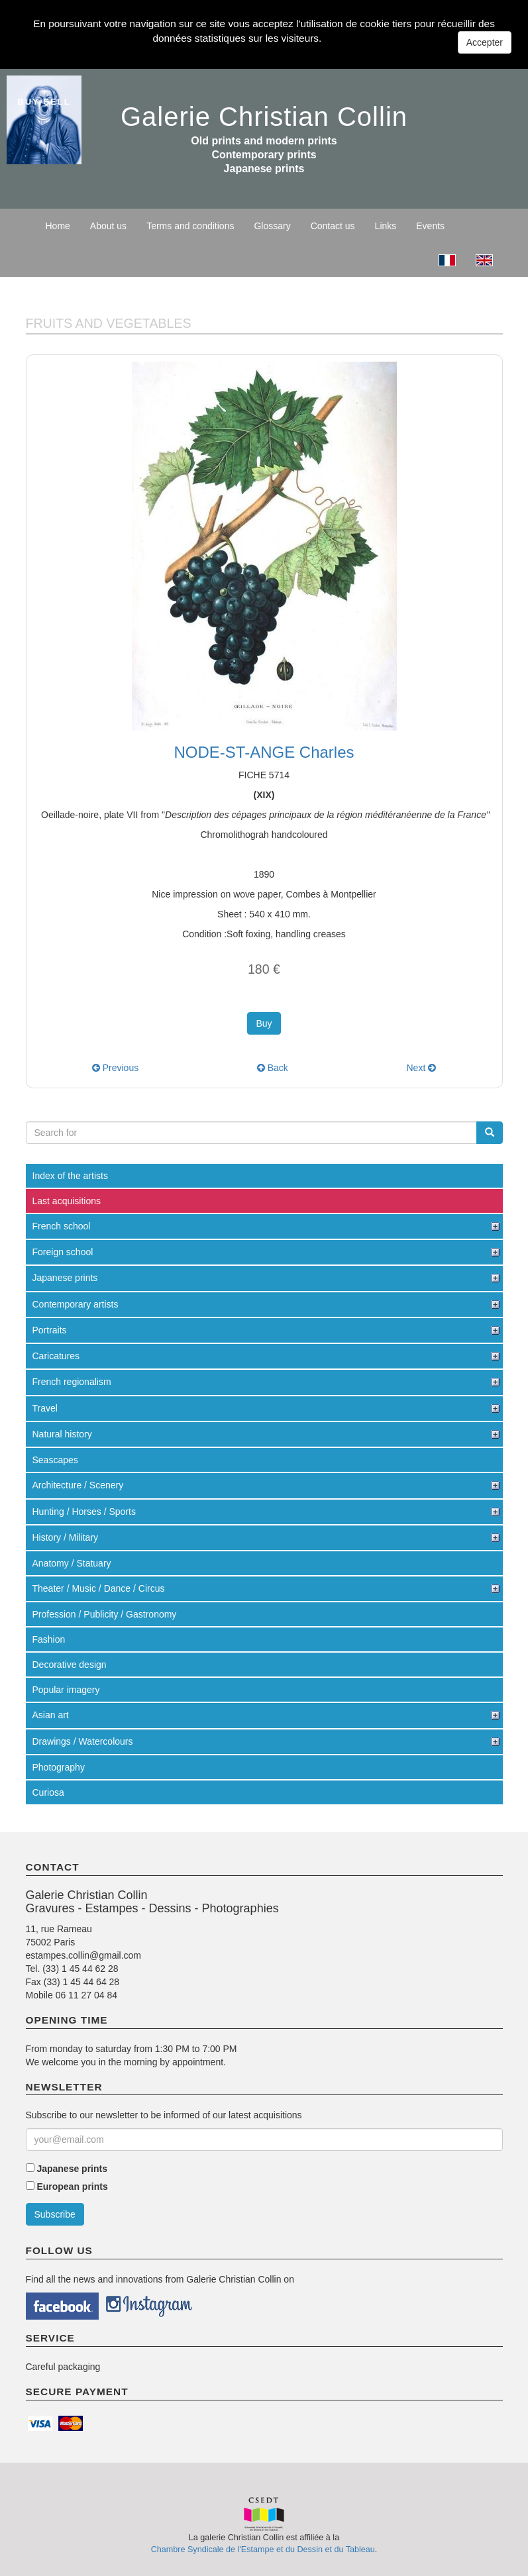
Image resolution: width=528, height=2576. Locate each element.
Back (272, 1067)
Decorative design (69, 1664)
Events (430, 226)
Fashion (49, 1639)
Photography (58, 1767)
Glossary (272, 226)
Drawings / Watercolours (82, 1741)
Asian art (50, 1715)
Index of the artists (70, 1175)
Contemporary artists (75, 1304)
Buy (264, 1023)
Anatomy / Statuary (71, 1563)
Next (421, 1067)
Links (386, 226)
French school (61, 1226)
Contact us (333, 226)
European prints (71, 2186)
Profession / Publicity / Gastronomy (104, 1614)
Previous (115, 1067)
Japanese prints (65, 1277)
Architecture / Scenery (78, 1485)
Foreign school (62, 1252)
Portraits (49, 1330)
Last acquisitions (66, 1201)
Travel (45, 1408)
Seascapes (55, 1460)
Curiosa (48, 1792)
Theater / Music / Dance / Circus (98, 1588)
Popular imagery (66, 1689)
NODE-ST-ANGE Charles (264, 752)
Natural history (62, 1434)
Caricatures (56, 1356)
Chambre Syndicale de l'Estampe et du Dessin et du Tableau (263, 2549)
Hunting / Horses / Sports (84, 1511)
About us (108, 226)
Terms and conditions (190, 226)
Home (58, 226)
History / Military (65, 1537)
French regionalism (71, 1381)
